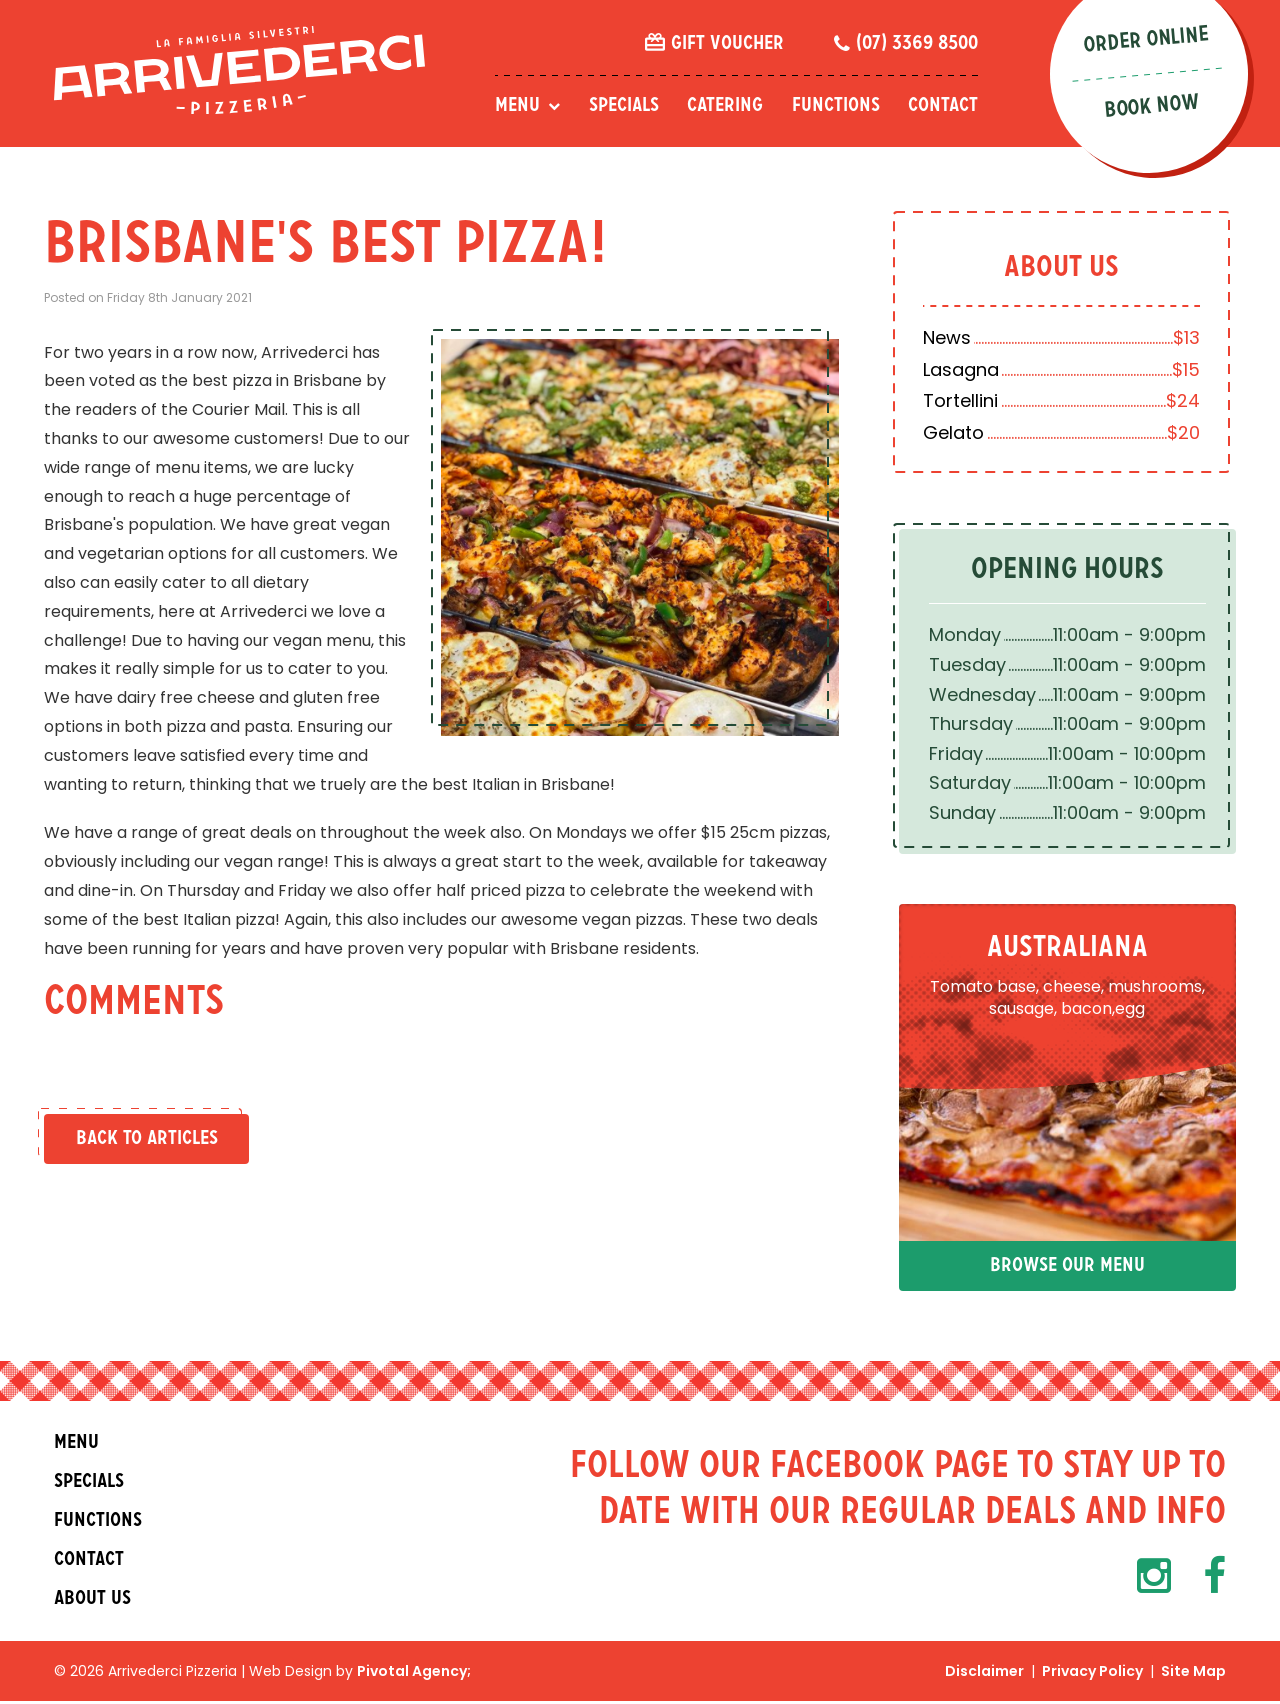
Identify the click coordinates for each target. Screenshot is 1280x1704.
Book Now (1156, 106)
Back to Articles (146, 1139)
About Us (1064, 268)
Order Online (1150, 40)
